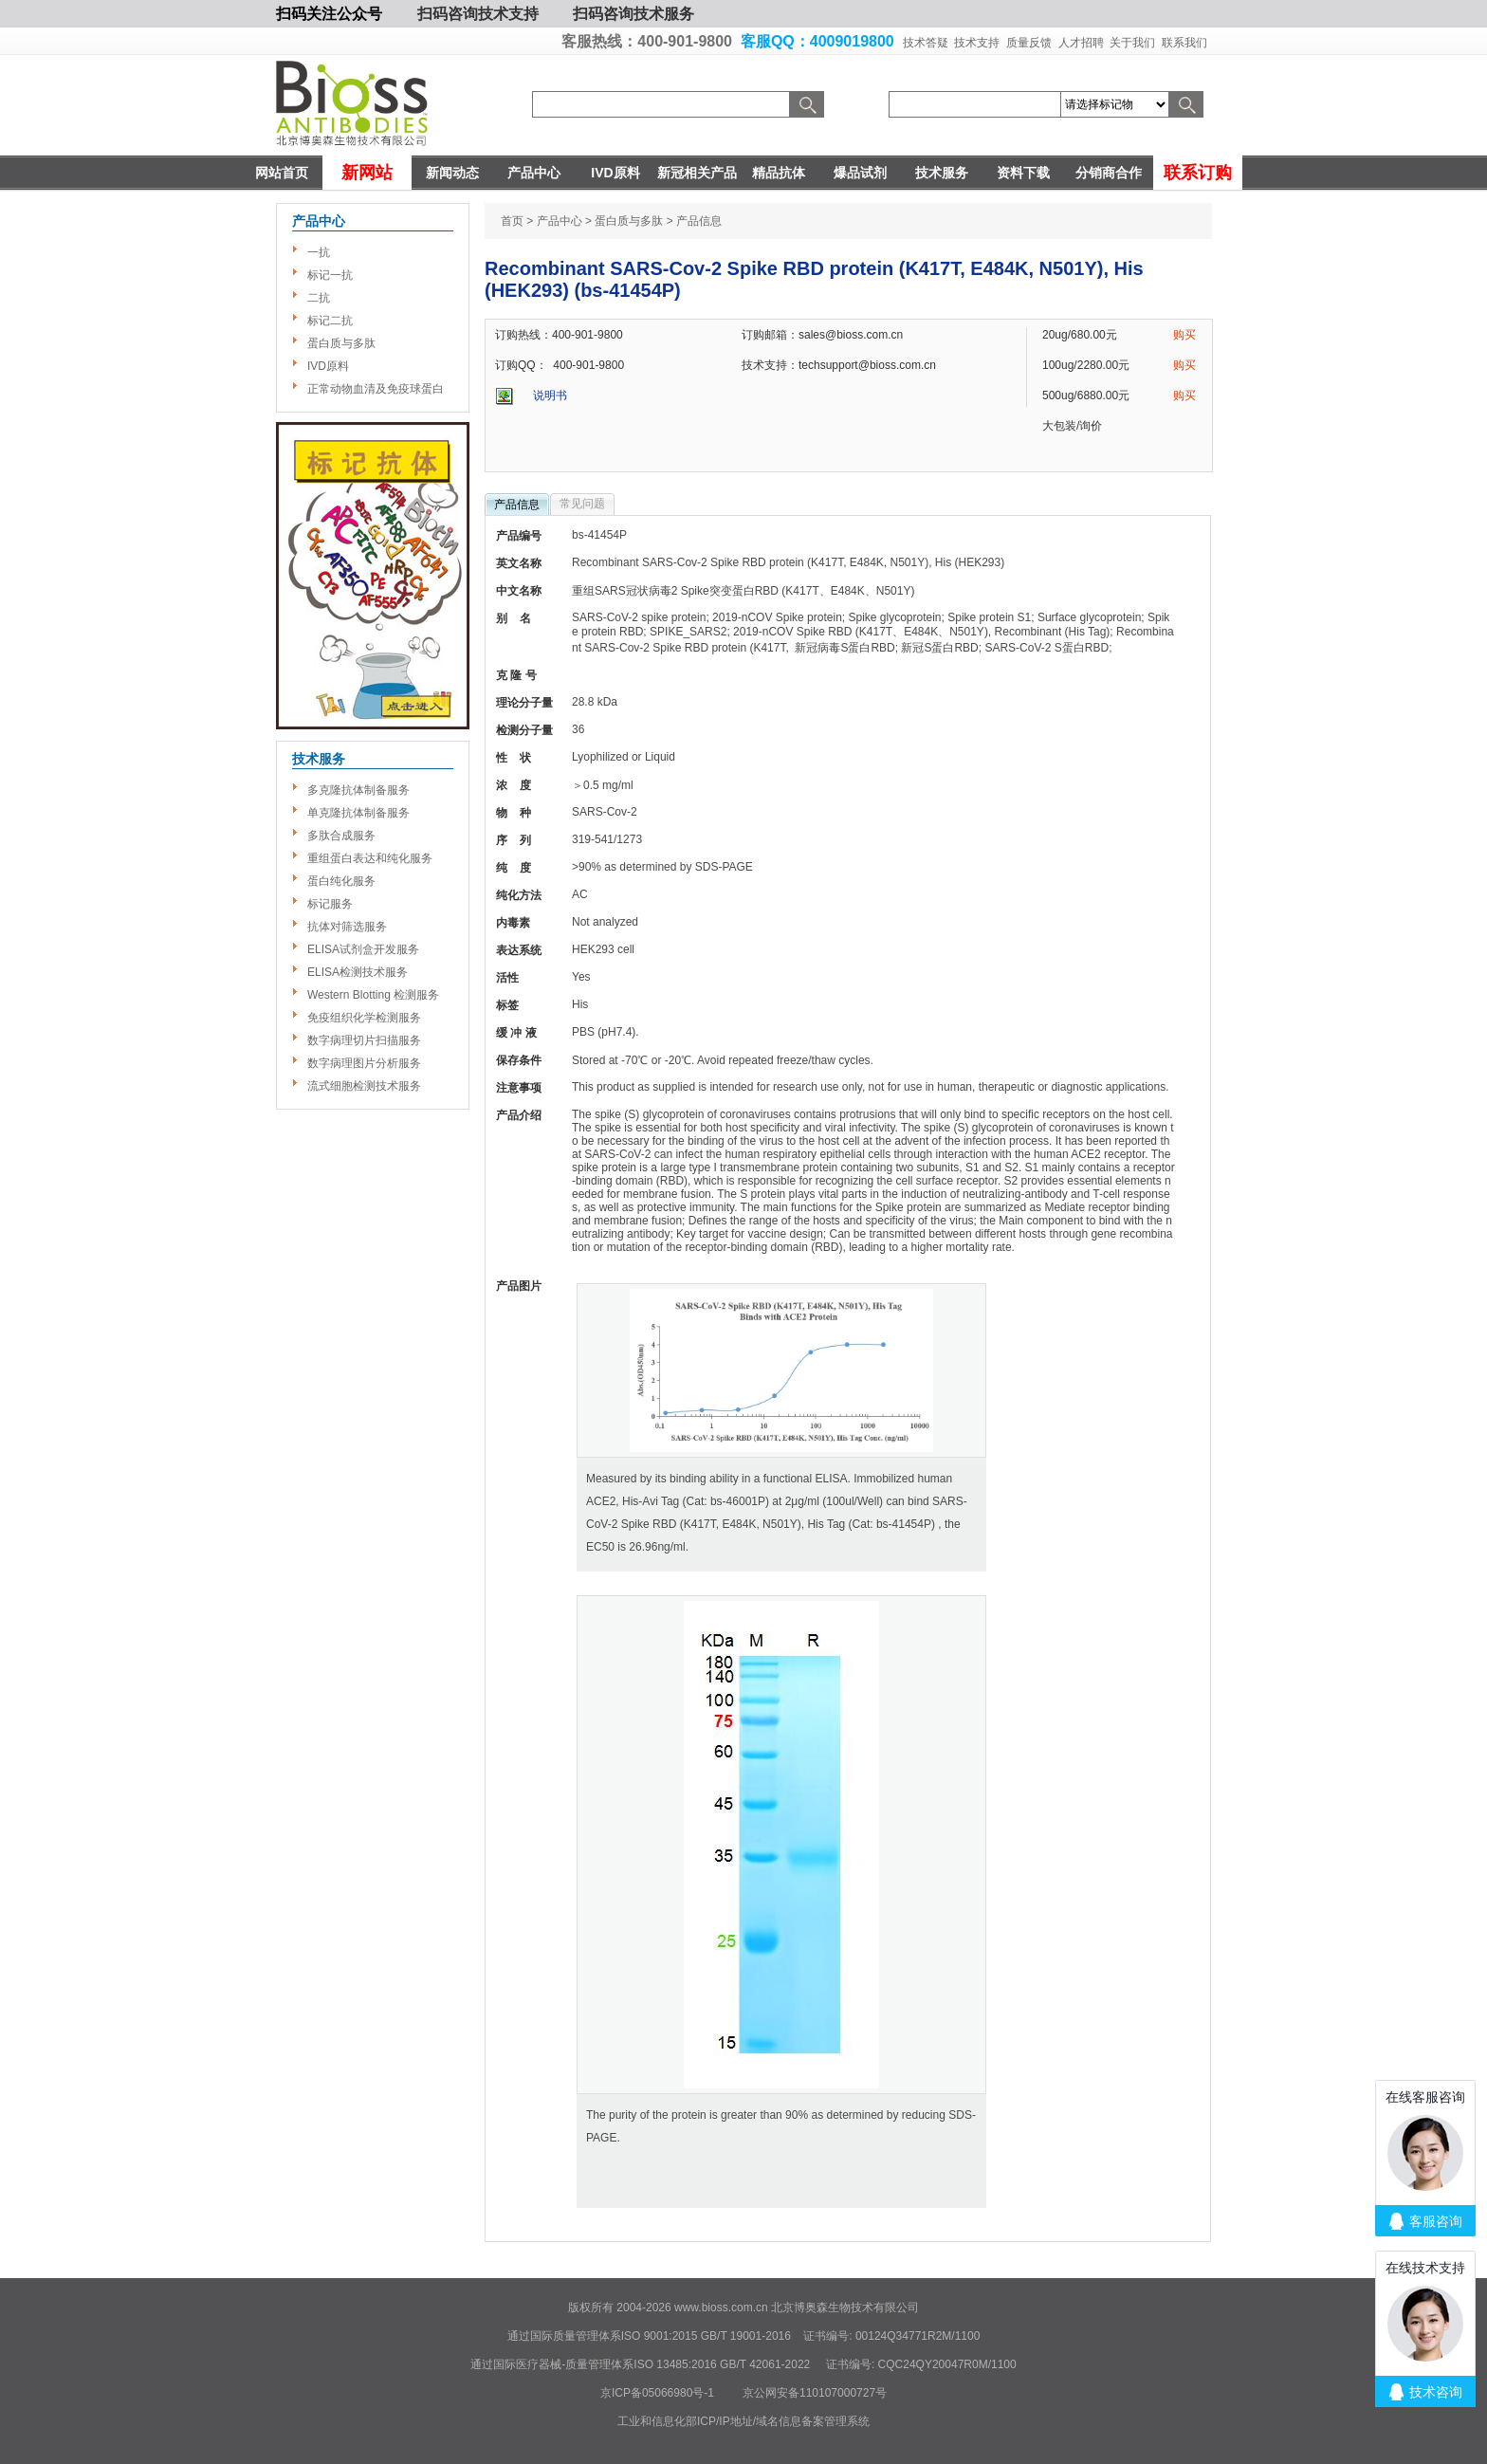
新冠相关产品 (697, 172)
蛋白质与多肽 (341, 343)
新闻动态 (452, 172)
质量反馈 (1029, 42)
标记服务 (330, 903)
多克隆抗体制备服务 (358, 790)
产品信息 (517, 504)
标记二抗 (330, 320)
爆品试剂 (860, 172)
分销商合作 (1108, 172)
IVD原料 (615, 172)
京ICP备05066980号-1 (657, 2393)
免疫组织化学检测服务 (364, 1017)
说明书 (550, 395)
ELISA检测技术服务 (357, 972)
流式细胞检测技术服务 (364, 1086)
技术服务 (941, 172)
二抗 (318, 297)
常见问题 (582, 503)
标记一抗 (330, 275)
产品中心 (533, 172)
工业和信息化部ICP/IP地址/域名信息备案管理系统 (743, 2421)
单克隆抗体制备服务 (358, 812)
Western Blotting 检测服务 (373, 995)
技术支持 (977, 42)
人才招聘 (1081, 42)
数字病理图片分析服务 (364, 1063)
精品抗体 (778, 172)
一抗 (318, 252)
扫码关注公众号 (329, 14)
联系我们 (1184, 42)
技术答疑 (925, 42)
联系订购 (1198, 172)
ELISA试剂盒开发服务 (363, 949)
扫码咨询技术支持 (478, 14)
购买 (1184, 334)
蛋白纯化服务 (341, 881)
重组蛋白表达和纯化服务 (369, 858)
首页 (512, 221)
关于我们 (1132, 42)
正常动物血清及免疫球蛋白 (375, 388)
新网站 (367, 172)
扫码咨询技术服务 (633, 14)
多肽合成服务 (341, 835)
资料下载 (1023, 172)
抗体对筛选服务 (347, 926)
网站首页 (281, 172)
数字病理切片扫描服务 (364, 1040)
